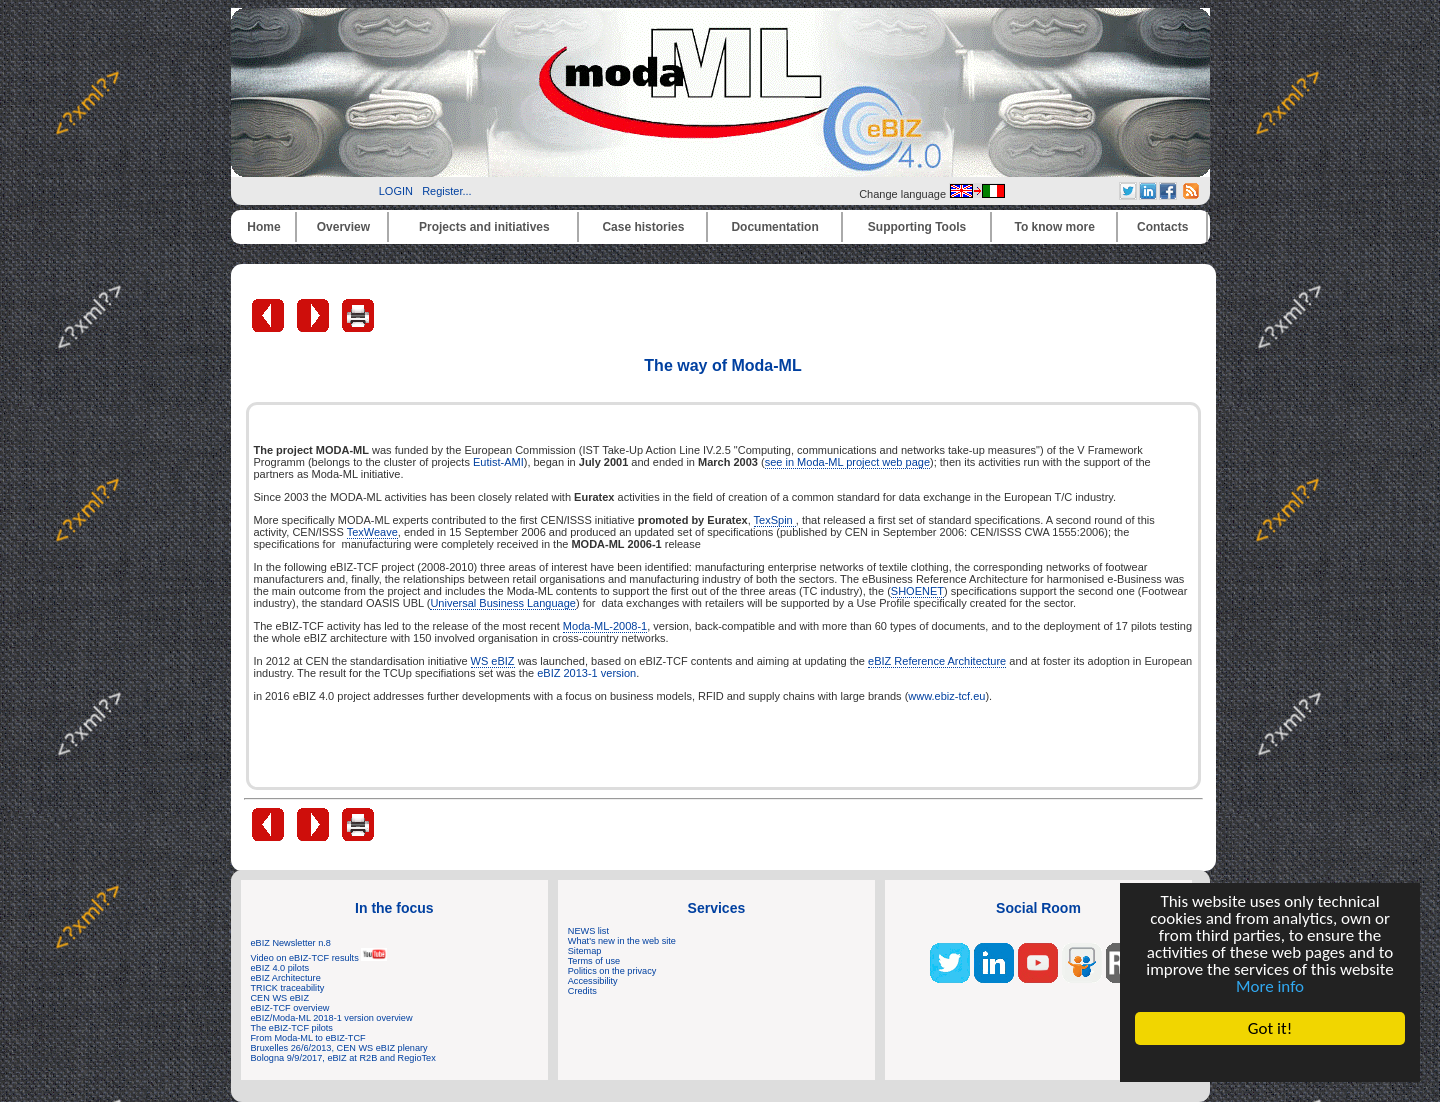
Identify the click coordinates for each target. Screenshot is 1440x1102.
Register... (447, 191)
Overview (343, 227)
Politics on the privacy (612, 971)
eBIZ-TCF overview (290, 1008)
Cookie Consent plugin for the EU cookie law (1270, 1063)
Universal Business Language (503, 603)
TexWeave (372, 532)
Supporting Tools (917, 227)
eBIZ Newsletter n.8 (291, 943)
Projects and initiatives (484, 227)
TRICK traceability (288, 988)
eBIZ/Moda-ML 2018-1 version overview (332, 1018)
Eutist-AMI (498, 462)
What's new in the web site (622, 941)
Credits (582, 991)
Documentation (774, 227)
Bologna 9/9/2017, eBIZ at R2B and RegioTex (343, 1058)
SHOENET (917, 591)
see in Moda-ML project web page (847, 462)
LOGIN (396, 191)
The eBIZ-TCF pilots (292, 1028)
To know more (1055, 227)
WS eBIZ (493, 661)
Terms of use (594, 961)
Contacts (1162, 227)
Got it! (1270, 1028)
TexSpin (775, 520)
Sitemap (585, 951)
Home (263, 227)
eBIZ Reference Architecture (937, 661)
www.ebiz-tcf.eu (946, 696)
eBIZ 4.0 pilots (280, 968)
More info (1270, 986)
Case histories (643, 227)
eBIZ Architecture (286, 978)
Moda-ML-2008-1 (605, 626)
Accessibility (593, 981)
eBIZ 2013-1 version (586, 673)
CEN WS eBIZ (280, 998)
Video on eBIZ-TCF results (319, 958)
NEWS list (588, 931)
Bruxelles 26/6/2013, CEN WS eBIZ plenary (339, 1048)
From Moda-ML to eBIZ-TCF (308, 1038)
